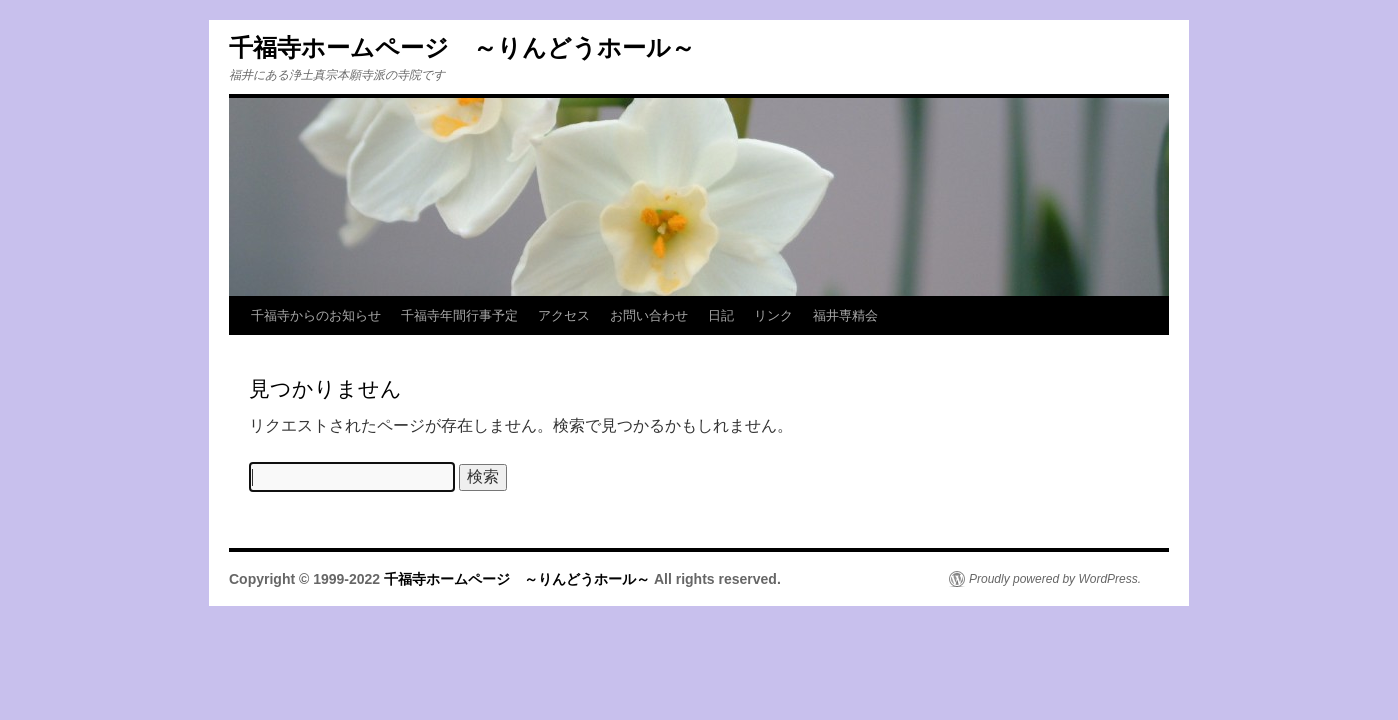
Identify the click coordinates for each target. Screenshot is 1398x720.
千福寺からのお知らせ (316, 315)
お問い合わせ (649, 315)
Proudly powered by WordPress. (1055, 579)
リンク (773, 315)
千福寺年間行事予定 (459, 315)
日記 (721, 315)
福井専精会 (845, 315)
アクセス (564, 315)
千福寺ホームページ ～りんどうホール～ (462, 47)
